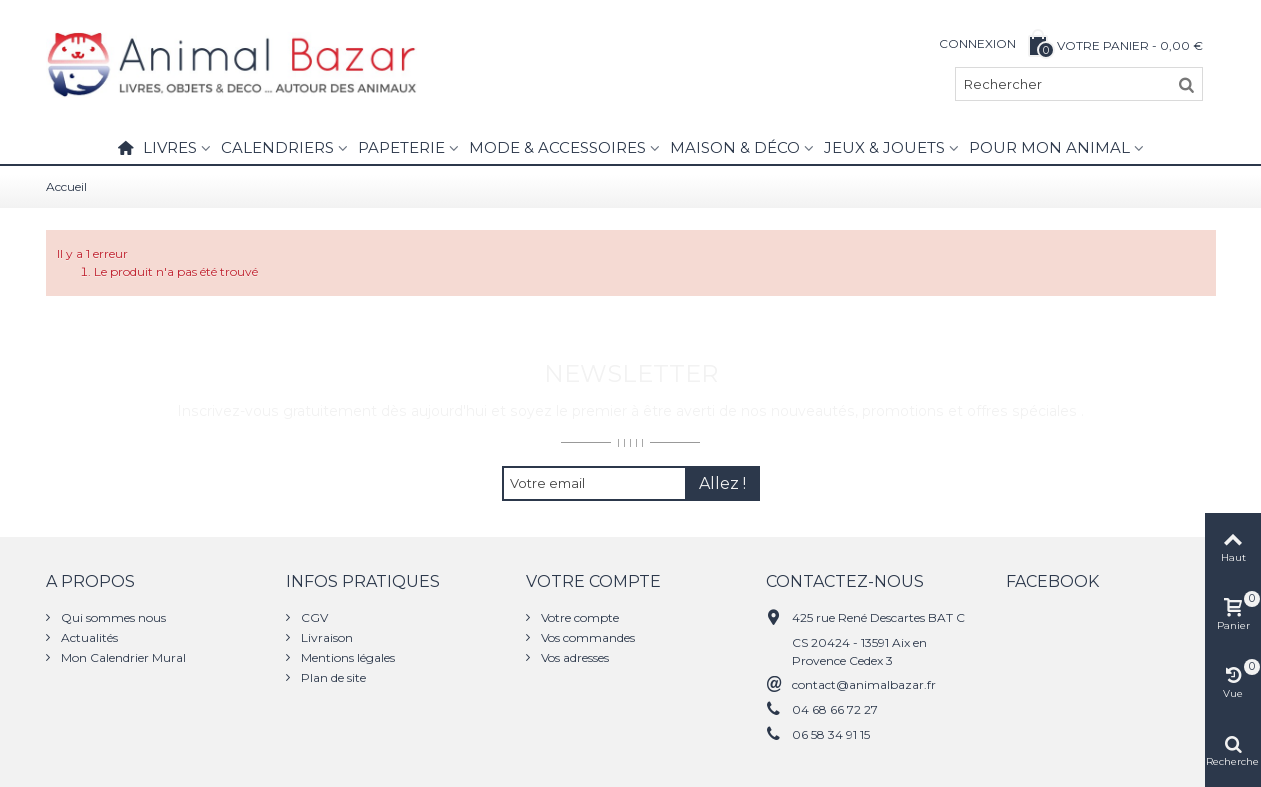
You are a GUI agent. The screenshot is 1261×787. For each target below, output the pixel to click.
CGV (313, 617)
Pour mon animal (1049, 147)
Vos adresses (573, 657)
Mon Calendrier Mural (122, 657)
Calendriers (277, 147)
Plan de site (332, 677)
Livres (170, 147)
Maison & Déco (735, 147)
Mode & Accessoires (557, 147)
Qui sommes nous (112, 617)
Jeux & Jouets (884, 147)
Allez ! (722, 483)
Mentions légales (346, 657)
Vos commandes (586, 637)
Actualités (88, 637)
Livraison (325, 637)
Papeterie (401, 147)
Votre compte (578, 617)
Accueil (66, 186)
